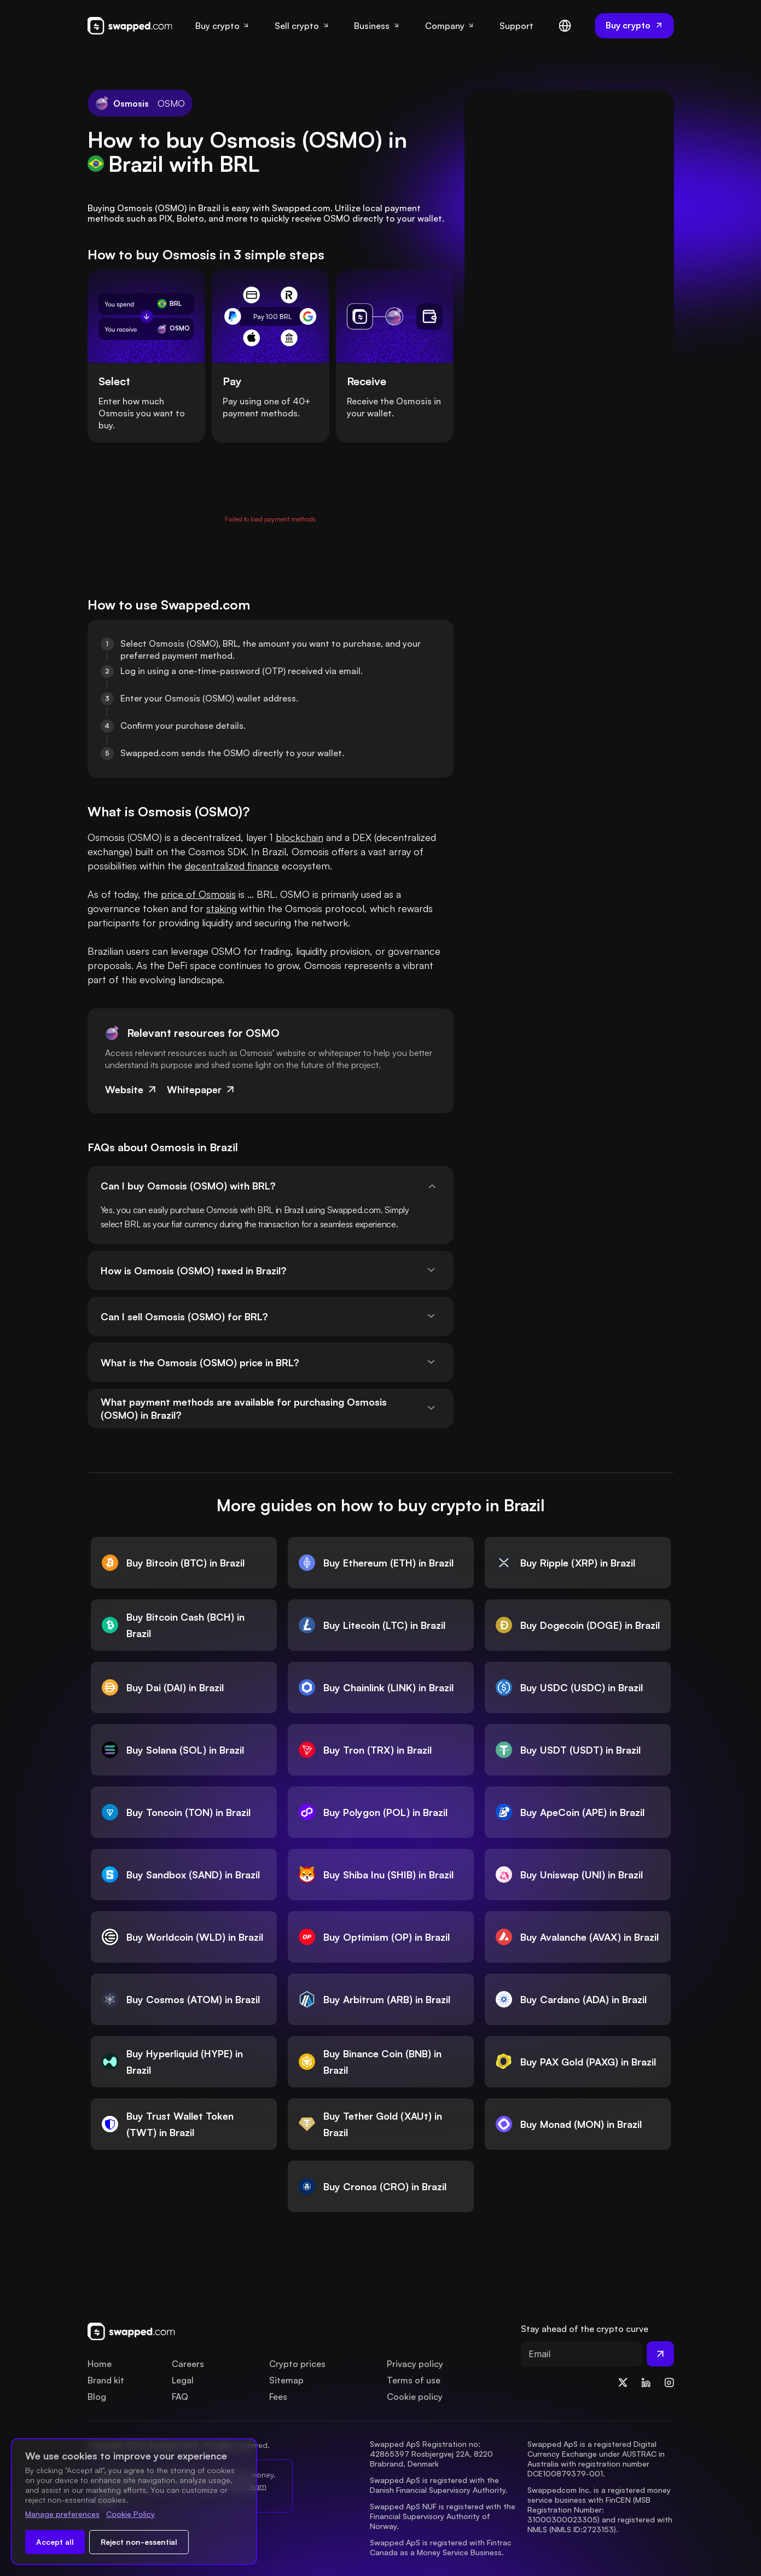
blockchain (299, 837)
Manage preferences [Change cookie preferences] (62, 2514)
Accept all (55, 2541)
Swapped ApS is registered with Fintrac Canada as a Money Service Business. (442, 2547)
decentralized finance (232, 866)
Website (131, 1089)
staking (221, 908)
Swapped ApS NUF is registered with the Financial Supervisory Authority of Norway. (444, 2516)
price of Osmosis (198, 894)
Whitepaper (201, 1089)
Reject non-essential (139, 2541)
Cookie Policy (130, 2514)
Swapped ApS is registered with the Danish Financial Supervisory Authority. (439, 2484)
